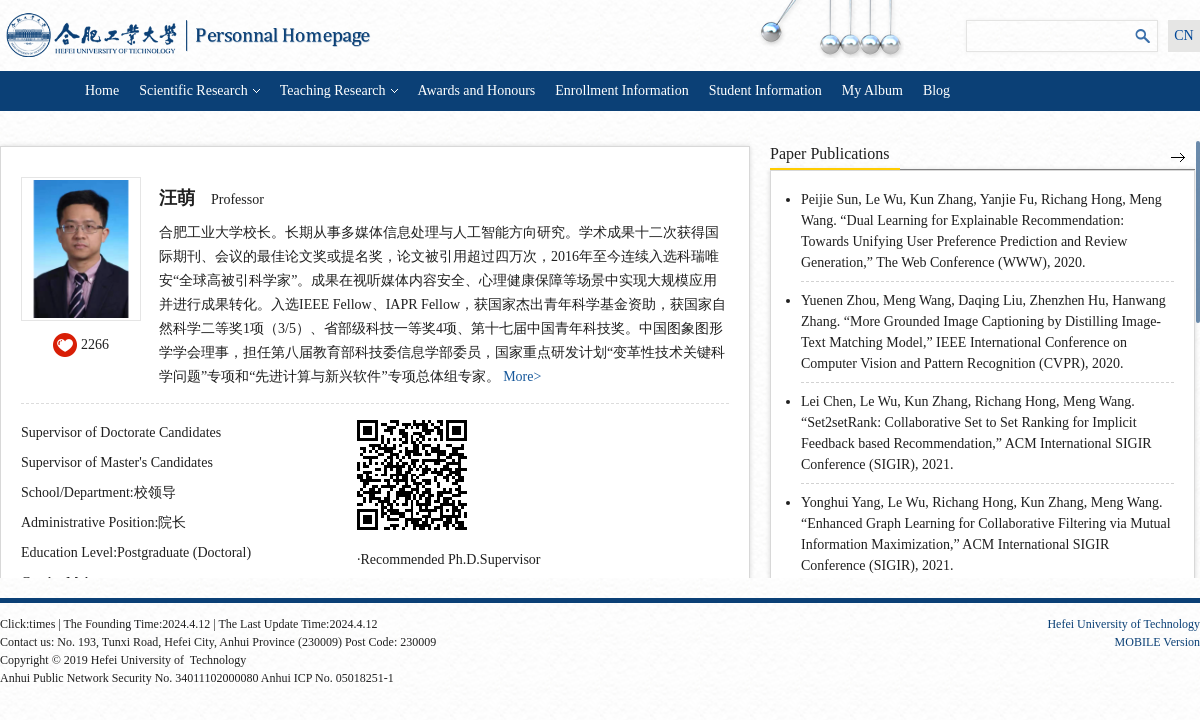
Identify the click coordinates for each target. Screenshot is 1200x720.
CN (1183, 35)
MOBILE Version (1157, 642)
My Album (872, 90)
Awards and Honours (477, 90)
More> (522, 376)
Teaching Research (339, 90)
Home (102, 90)
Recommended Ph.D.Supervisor (451, 559)
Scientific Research (199, 90)
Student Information (765, 90)
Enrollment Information (621, 90)
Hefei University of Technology (1123, 624)
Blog (936, 90)
